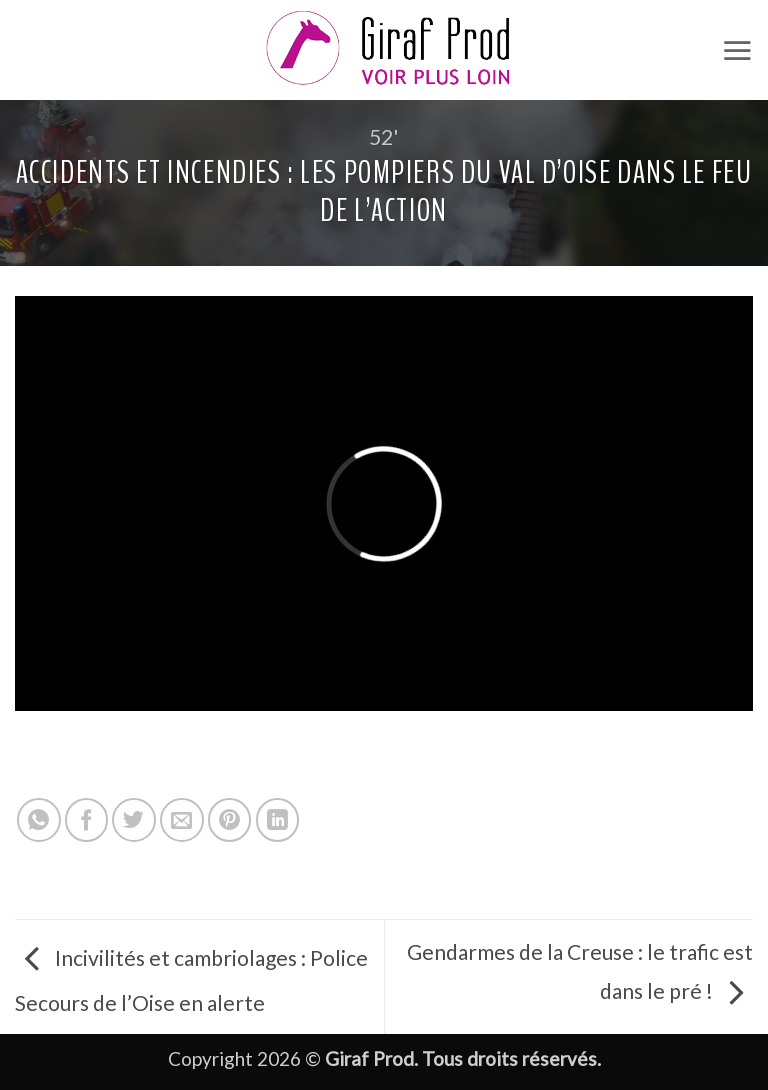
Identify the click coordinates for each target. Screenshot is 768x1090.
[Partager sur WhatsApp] (39, 820)
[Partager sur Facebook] (87, 820)
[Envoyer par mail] (182, 820)
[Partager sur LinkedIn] (278, 820)
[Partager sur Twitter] (134, 820)
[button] (737, 50)
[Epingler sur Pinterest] (230, 820)
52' (384, 136)
